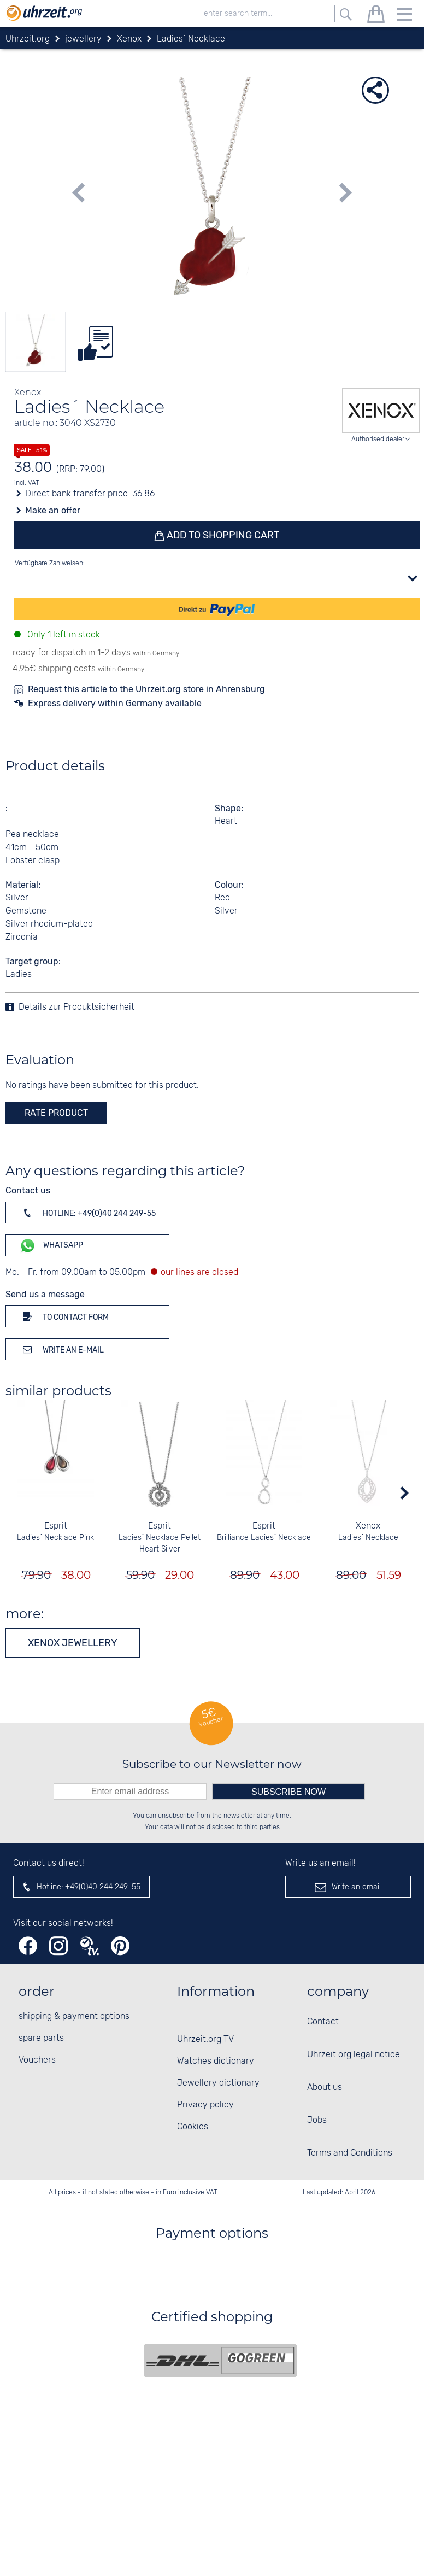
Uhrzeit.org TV (205, 2039)
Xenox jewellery (72, 1643)
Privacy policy (205, 2105)
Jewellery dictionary (218, 2083)
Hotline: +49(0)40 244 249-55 (87, 1212)
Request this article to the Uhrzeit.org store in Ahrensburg (146, 689)
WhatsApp (51, 1245)
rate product (56, 1113)
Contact (323, 2022)
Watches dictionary (215, 2061)
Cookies (192, 2127)
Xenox (368, 1526)
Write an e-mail (61, 1349)
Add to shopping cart (222, 535)
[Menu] (404, 16)
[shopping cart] (376, 16)
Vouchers (37, 2060)
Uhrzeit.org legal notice (353, 2054)
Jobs (317, 2120)
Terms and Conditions (349, 2153)
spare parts (41, 2038)
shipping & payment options (74, 2016)
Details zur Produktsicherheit (76, 1007)
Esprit (55, 1526)
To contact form (64, 1316)
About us (324, 2087)
